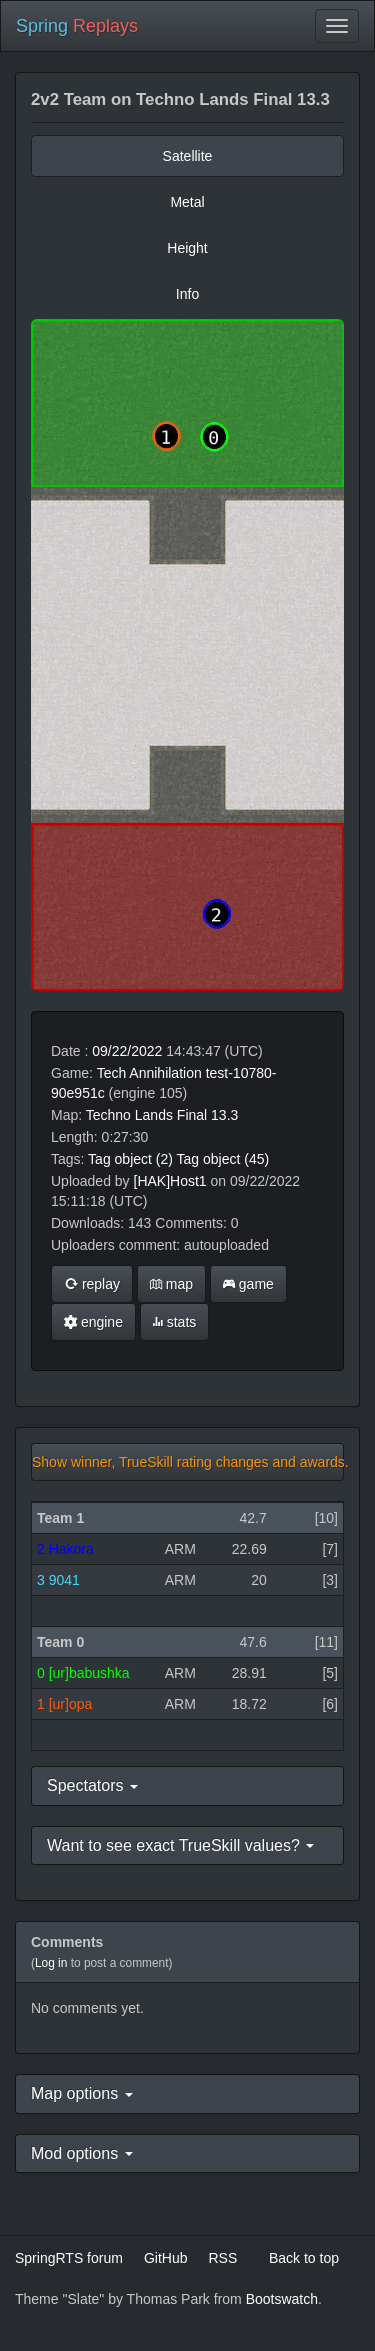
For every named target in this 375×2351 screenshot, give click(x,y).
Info (187, 294)
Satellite (188, 156)
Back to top (304, 2258)
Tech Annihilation (149, 1073)
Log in (51, 1963)
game (248, 1284)
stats (174, 1322)
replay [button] (92, 1284)
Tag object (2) (130, 1159)
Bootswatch (282, 2299)
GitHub (166, 2258)
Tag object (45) (223, 1159)
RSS (222, 2258)
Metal (187, 202)
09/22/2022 (127, 1051)
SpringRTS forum (69, 2258)
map (171, 1284)
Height (187, 248)
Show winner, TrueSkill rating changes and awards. (188, 1462)
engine (93, 1322)
